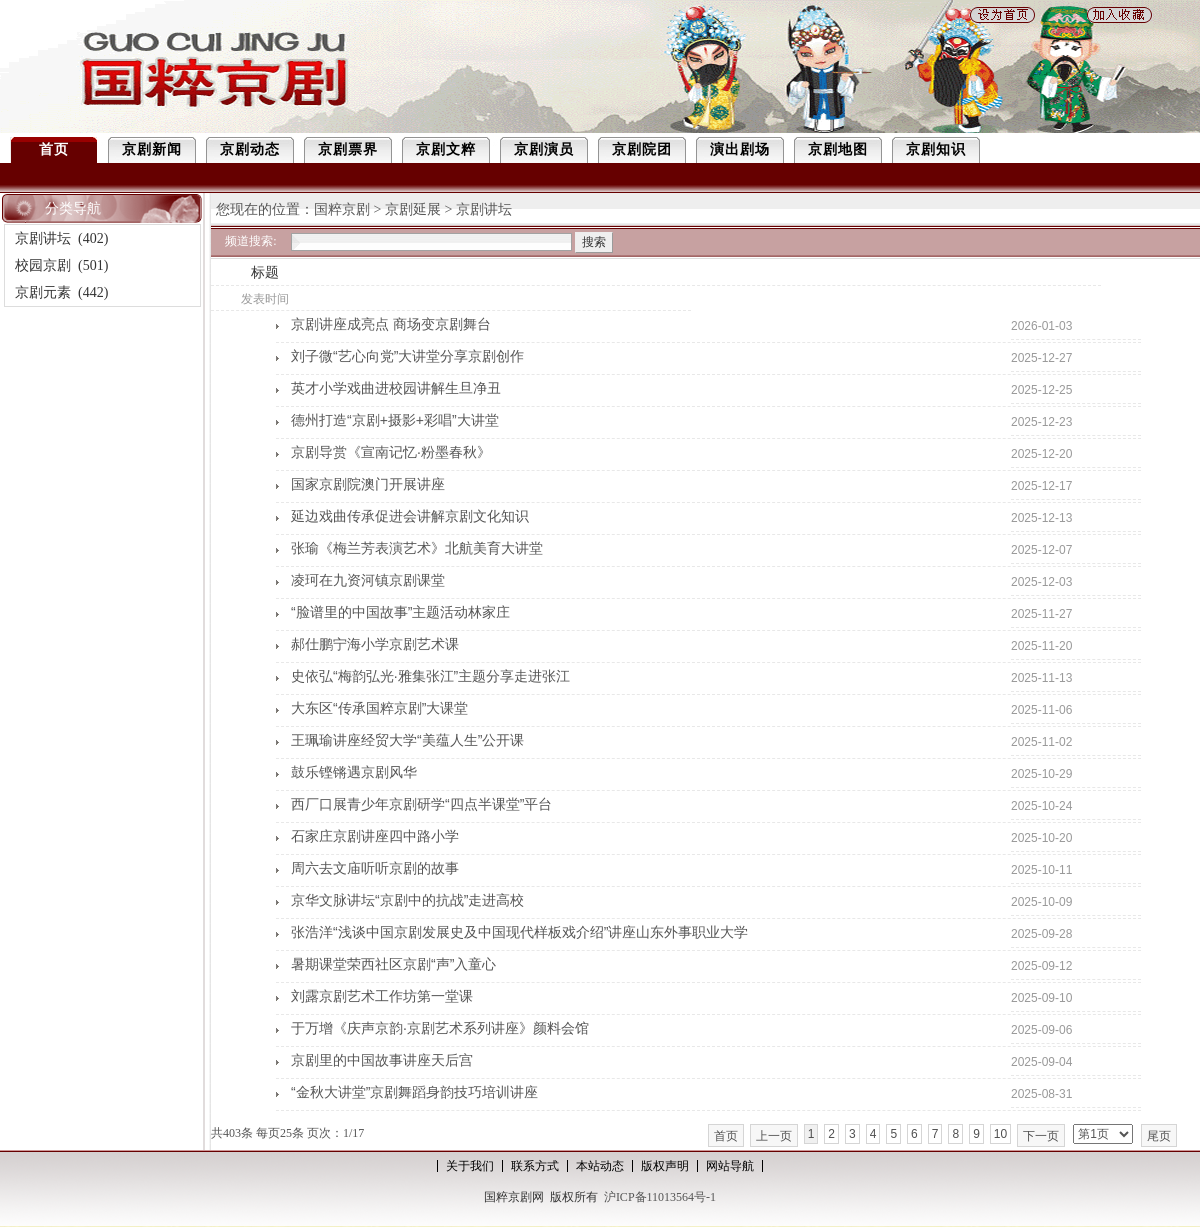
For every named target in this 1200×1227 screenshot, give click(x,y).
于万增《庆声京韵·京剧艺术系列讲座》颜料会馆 (440, 1028)
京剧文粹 (446, 149)
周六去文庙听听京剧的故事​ (375, 868)
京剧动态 (250, 149)
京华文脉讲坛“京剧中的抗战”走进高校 (407, 900)
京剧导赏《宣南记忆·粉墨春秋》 (391, 452)
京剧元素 (43, 292)
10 (1000, 1134)
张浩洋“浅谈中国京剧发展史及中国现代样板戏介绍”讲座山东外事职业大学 (519, 932)
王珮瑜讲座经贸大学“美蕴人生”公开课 (407, 740)
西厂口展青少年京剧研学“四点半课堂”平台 (421, 804)
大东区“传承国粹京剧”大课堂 (379, 708)
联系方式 (535, 1166)
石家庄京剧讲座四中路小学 (375, 836)
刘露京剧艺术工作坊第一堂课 (382, 996)
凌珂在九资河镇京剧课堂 (368, 580)
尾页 (1159, 1136)
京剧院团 (642, 149)
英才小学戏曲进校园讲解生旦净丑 (396, 388)
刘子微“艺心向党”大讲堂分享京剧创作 (407, 356)
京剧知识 (936, 149)
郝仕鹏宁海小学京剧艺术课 (375, 644)
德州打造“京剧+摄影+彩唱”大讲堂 (395, 420)
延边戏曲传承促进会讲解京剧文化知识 (410, 516)
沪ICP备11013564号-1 (660, 1197)
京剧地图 (838, 149)
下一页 (1041, 1136)
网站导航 (730, 1166)
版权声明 (665, 1166)
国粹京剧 (342, 209)
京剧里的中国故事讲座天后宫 (382, 1060)
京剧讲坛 (43, 238)
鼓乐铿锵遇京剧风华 (354, 772)
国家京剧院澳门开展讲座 (368, 484)
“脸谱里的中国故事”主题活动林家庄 (400, 612)
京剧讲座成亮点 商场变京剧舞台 (391, 324)
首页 (54, 149)
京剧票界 (348, 149)
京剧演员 (544, 149)
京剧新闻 (152, 149)
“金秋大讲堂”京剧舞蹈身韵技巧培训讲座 (414, 1092)
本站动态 (600, 1166)
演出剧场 (740, 149)
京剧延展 (413, 209)
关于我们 (470, 1166)
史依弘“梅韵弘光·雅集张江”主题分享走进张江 (430, 676)
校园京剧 (43, 265)
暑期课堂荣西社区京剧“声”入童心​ (393, 964)
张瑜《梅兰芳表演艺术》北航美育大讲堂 (417, 548)
